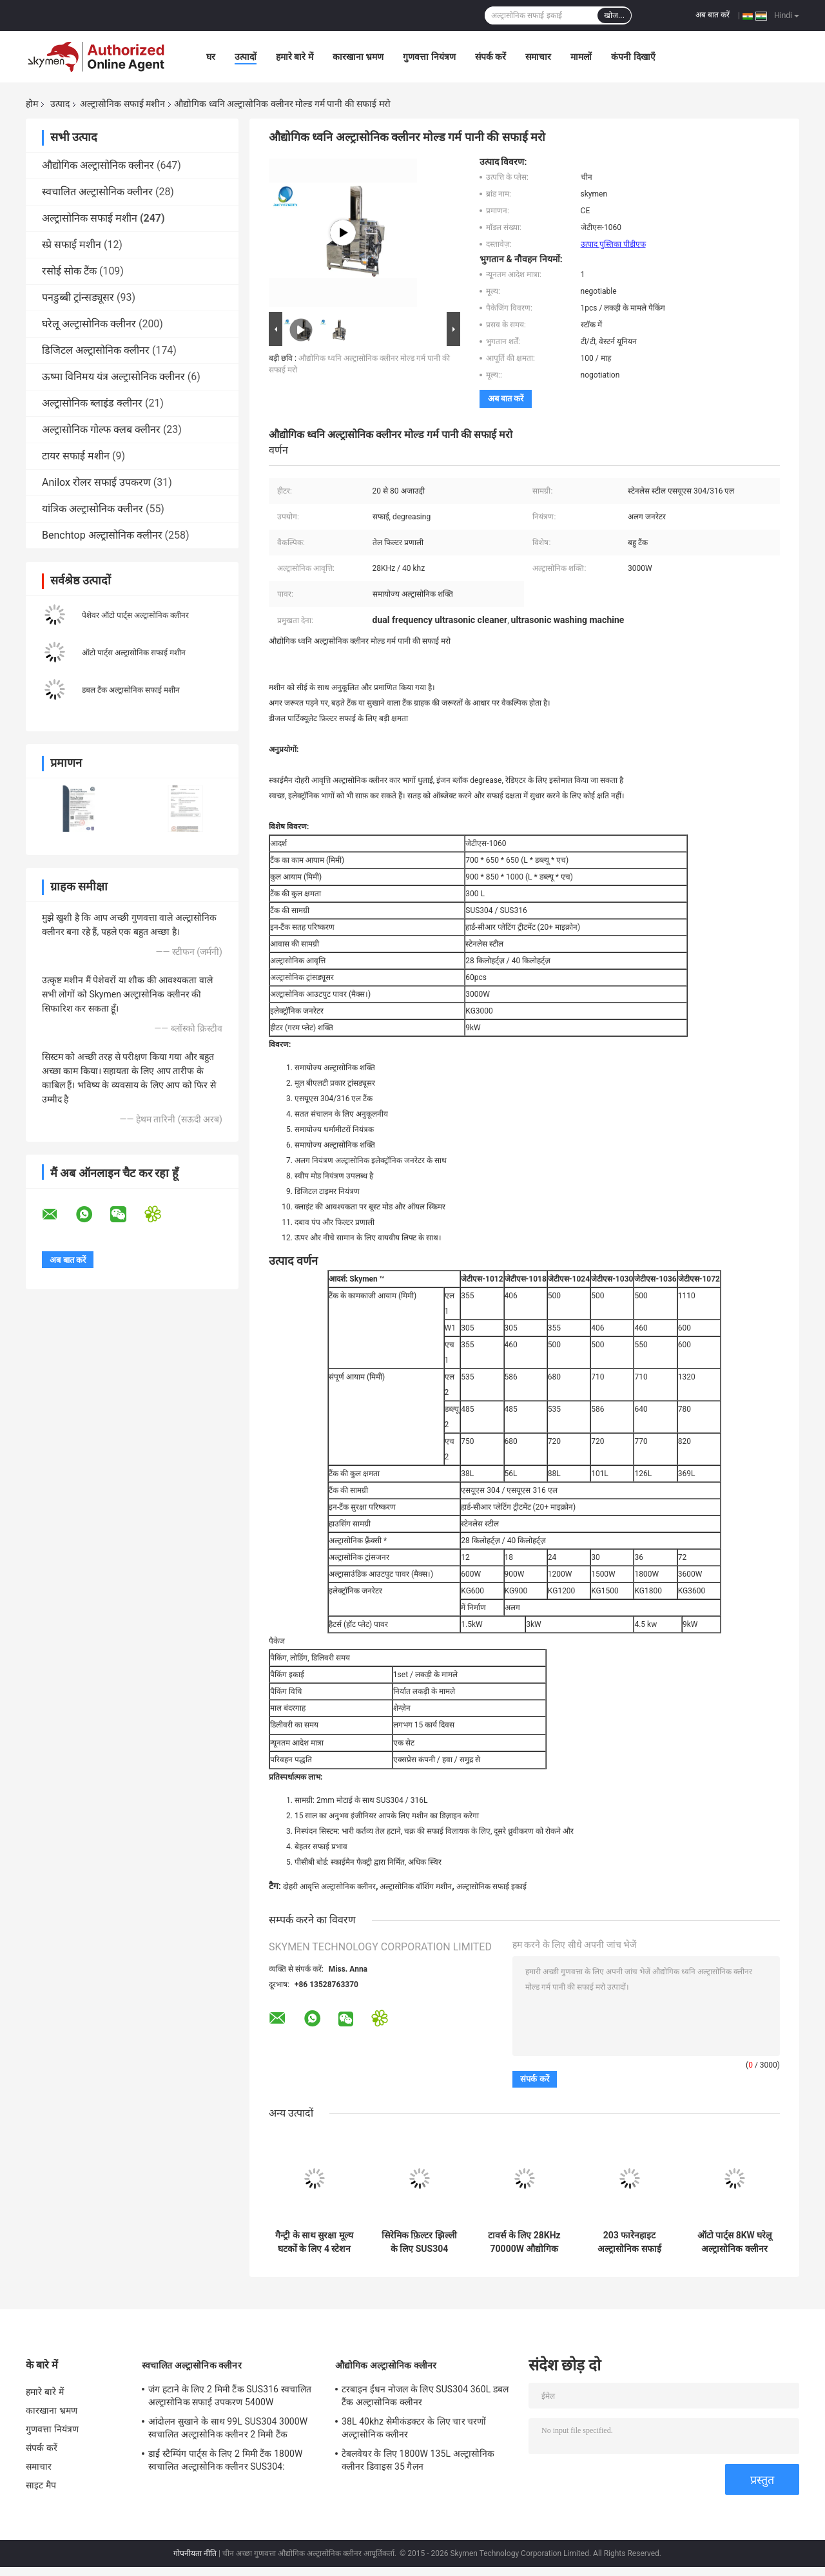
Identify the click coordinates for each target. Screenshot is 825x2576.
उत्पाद (60, 104)
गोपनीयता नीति (195, 2553)
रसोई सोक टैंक (69, 271)
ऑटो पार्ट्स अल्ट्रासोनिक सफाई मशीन (134, 652)
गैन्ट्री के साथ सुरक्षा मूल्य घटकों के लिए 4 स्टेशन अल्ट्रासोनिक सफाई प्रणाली (314, 2242)
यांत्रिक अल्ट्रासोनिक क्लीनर (92, 509)
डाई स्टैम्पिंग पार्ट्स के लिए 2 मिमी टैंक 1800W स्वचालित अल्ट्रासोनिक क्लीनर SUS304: (225, 2460)
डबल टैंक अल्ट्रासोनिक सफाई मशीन (131, 690)
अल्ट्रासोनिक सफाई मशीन (122, 104)
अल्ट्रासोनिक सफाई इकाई (491, 1886)
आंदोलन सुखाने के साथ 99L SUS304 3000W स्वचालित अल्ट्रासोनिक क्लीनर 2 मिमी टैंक (227, 2427)
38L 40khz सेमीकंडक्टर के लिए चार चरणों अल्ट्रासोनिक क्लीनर (414, 2427)
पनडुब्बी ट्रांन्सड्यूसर (78, 297)
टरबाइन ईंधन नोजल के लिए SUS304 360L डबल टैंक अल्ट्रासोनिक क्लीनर (425, 2395)
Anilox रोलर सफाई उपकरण (96, 482)
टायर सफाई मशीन (76, 456)
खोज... (614, 15)
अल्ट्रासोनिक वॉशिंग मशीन (416, 1886)
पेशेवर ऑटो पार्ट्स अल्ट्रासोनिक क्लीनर (135, 615)
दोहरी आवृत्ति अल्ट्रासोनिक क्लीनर (329, 1886)
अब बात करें (712, 14)
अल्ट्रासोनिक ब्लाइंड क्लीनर (92, 403)
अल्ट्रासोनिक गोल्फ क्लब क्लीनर (101, 429)
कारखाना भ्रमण (358, 57)
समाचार (538, 57)
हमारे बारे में (294, 57)
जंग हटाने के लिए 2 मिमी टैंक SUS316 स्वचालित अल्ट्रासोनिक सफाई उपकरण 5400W (229, 2395)
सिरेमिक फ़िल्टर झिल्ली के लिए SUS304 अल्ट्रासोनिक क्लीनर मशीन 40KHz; (419, 2242)
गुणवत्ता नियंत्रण (429, 57)
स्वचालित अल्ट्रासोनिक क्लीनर (97, 192)
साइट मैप (41, 2485)
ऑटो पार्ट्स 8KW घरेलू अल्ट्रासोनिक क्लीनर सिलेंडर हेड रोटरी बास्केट (734, 2242)
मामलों (581, 57)
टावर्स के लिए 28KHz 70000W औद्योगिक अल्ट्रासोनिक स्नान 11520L (524, 2242)
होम (32, 104)
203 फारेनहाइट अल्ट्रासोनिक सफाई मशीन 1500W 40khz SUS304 (629, 2242)
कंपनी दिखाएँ (633, 57)
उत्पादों (246, 57)
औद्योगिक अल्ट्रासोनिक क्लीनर (98, 165)
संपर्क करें (490, 57)
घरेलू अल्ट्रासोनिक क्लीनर (89, 324)
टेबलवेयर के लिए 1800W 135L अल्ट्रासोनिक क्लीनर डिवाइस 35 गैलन (418, 2460)
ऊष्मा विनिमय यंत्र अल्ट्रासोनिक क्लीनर (113, 376)
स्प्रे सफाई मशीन (71, 244)
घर (210, 57)
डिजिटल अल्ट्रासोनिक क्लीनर (96, 350)
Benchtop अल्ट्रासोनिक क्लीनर (102, 535)
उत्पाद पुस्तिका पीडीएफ (613, 244)
